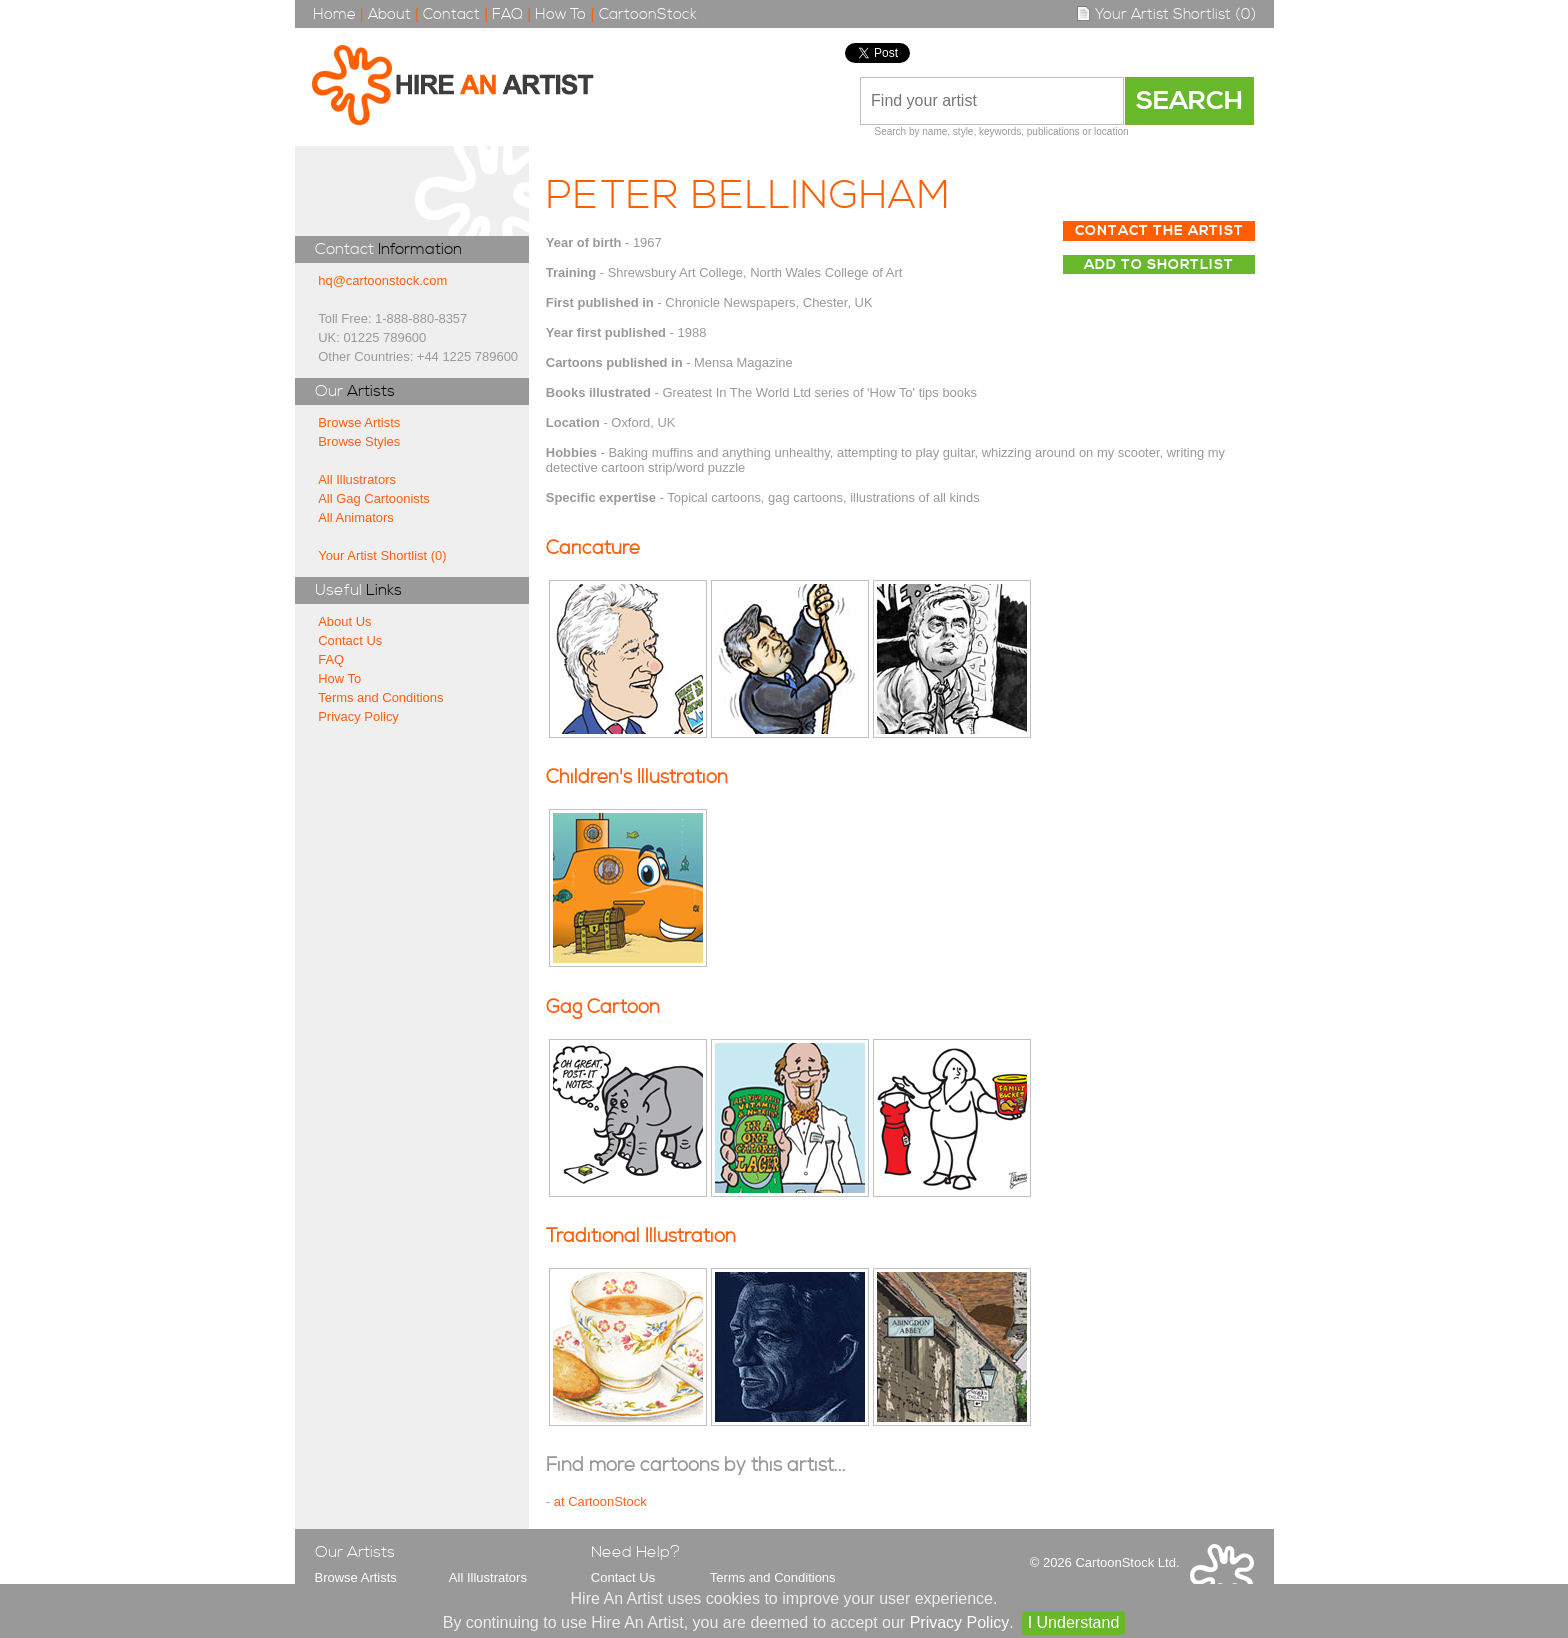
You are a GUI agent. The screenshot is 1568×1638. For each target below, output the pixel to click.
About (389, 14)
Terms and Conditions (380, 697)
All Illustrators (357, 479)
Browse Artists (359, 422)
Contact (451, 14)
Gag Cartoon (603, 1007)
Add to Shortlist (1159, 265)
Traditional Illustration (641, 1236)
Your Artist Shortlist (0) (1166, 14)
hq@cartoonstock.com (382, 280)
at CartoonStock (600, 1501)
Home (334, 14)
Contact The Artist (1159, 231)
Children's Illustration (637, 777)
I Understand (1074, 1622)
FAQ (507, 14)
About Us (344, 621)
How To (560, 14)
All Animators (356, 517)
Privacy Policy (358, 716)
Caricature (593, 548)
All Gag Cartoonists (374, 498)
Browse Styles (359, 441)
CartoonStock (648, 14)
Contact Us (350, 640)
